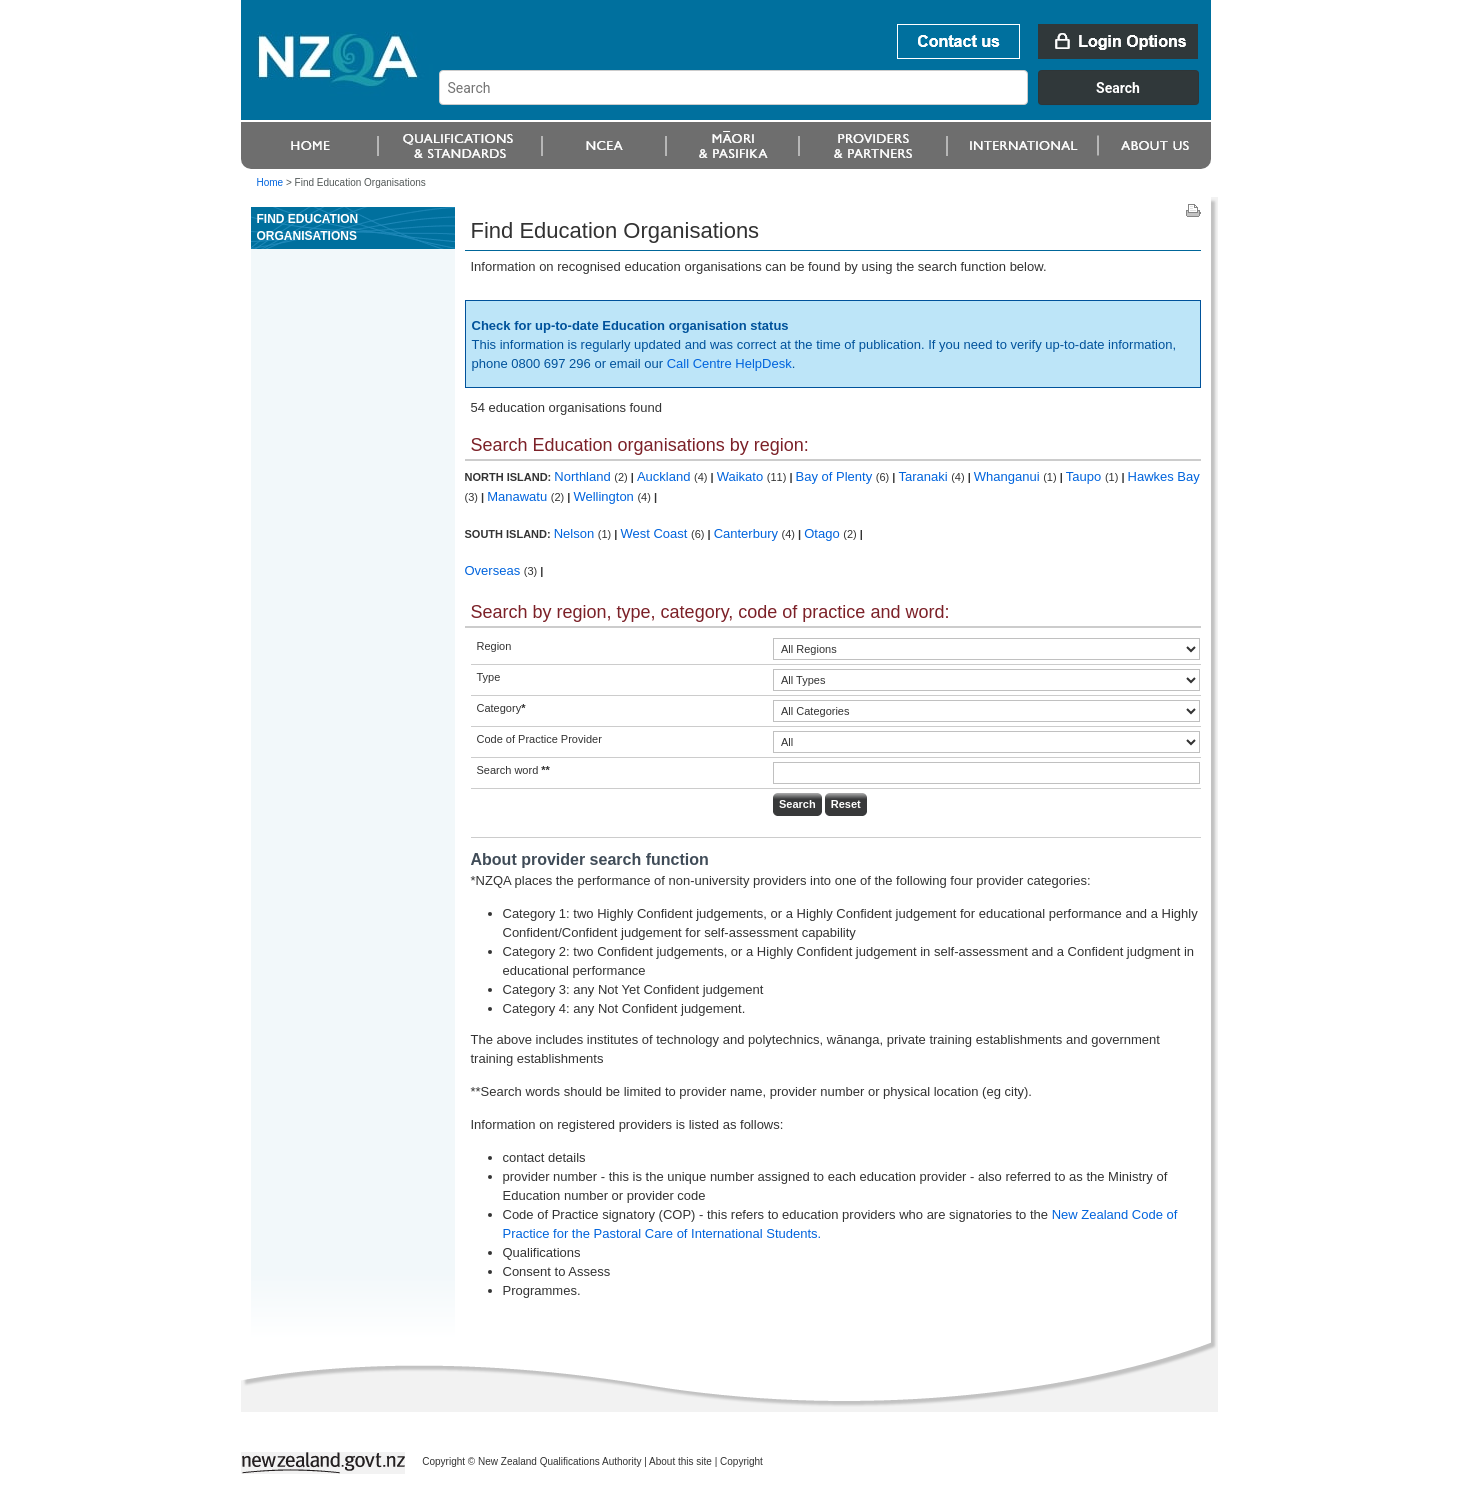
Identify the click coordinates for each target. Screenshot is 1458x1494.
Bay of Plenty (836, 476)
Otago (823, 533)
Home (270, 182)
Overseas (494, 570)
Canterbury (748, 533)
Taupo (1085, 476)
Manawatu (519, 496)
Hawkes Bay (1164, 476)
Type (489, 677)
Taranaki (924, 476)
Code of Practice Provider (539, 739)
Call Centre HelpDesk (729, 363)
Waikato (742, 476)
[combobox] (828, 100)
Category (501, 708)
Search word (513, 770)
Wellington (605, 496)
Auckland (665, 476)
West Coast (655, 533)
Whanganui (1008, 476)
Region (494, 646)
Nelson (576, 533)
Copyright (741, 1461)
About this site (680, 1461)
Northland (584, 476)
